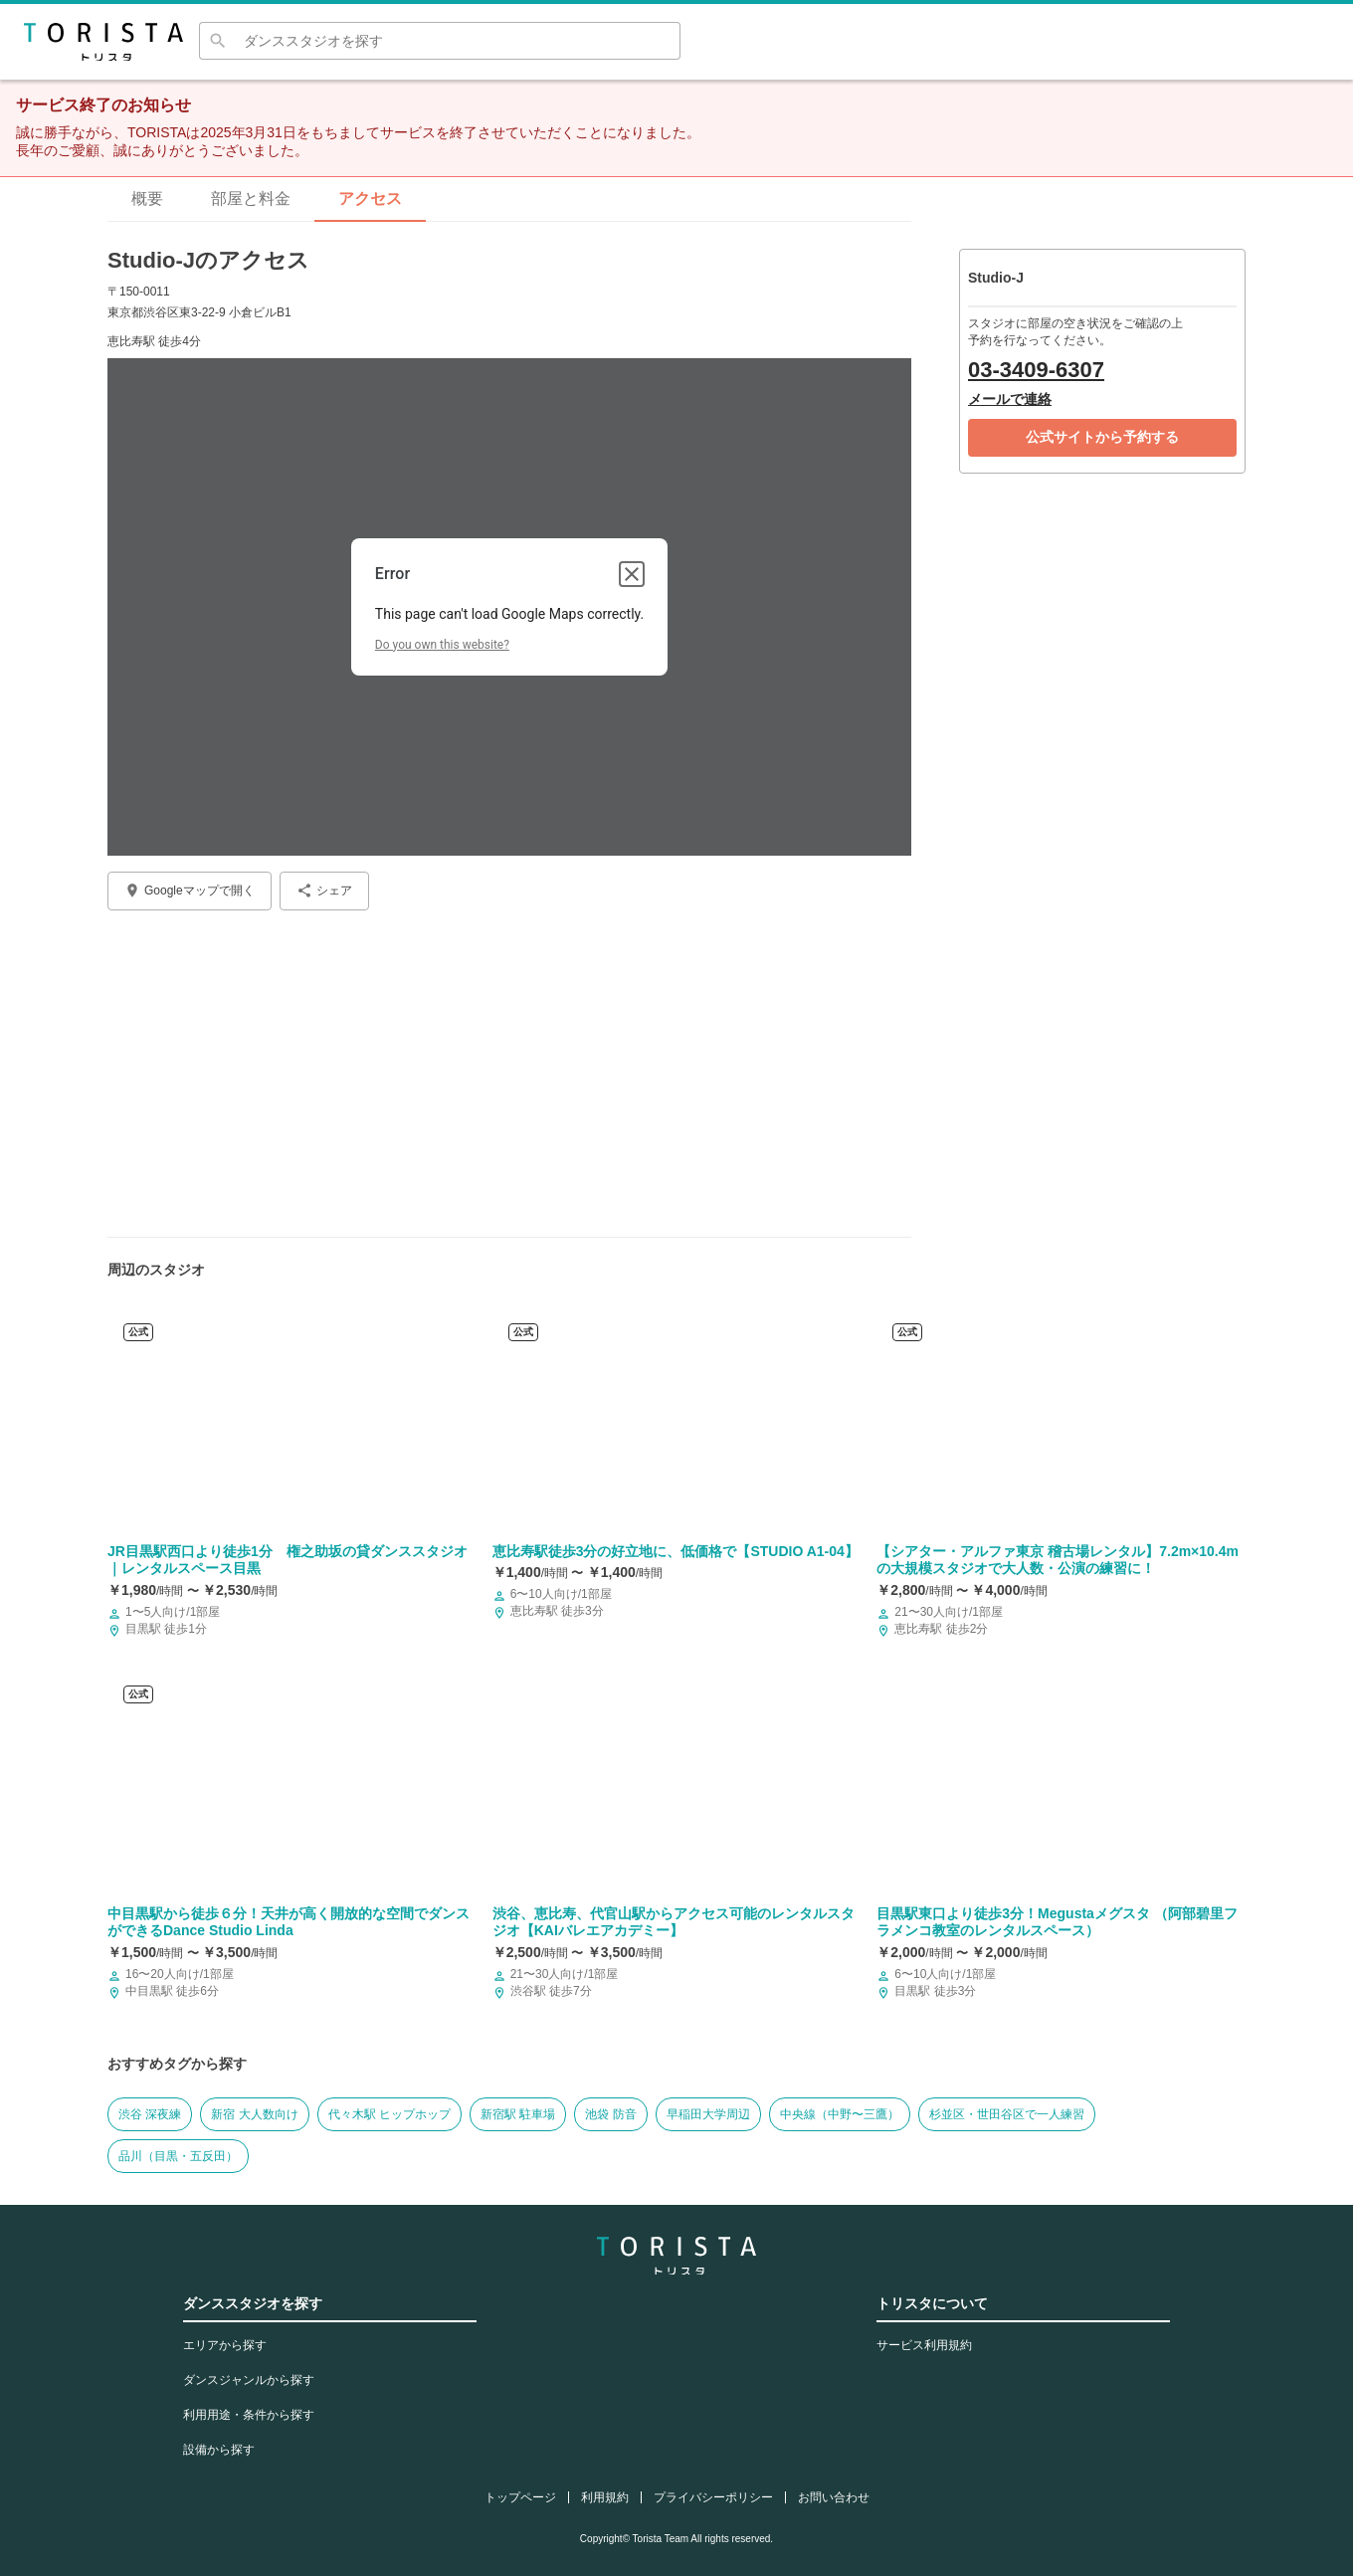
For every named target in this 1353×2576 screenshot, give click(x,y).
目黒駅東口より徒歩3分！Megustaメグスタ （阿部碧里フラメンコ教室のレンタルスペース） (1056, 1922)
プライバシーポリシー (713, 2497)
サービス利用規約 (924, 2345)
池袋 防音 (610, 2114)
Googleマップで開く (189, 890)
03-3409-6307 (1036, 369)
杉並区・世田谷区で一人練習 (1006, 2114)
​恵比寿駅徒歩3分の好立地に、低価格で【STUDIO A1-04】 (675, 1551)
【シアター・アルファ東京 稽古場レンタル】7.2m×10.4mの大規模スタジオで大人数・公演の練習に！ (1057, 1560)
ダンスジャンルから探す (248, 2380)
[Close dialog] (632, 574)
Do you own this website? (442, 645)
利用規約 (605, 2497)
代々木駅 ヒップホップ (389, 2114)
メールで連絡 (1010, 399)
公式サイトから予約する (1102, 437)
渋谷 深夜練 (149, 2114)
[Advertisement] (509, 1065)
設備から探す (219, 2450)
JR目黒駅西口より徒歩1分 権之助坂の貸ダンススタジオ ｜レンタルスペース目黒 (287, 1560)
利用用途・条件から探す (248, 2415)
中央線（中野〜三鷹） (839, 2114)
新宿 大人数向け (254, 2114)
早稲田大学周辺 (708, 2114)
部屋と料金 (250, 198)
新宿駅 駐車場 (518, 2114)
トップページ (520, 2497)
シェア (324, 890)
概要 (147, 198)
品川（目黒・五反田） (178, 2156)
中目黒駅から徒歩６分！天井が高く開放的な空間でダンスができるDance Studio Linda (288, 1922)
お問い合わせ (834, 2497)
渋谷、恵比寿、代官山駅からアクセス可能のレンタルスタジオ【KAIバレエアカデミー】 (673, 1922)
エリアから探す (225, 2345)
